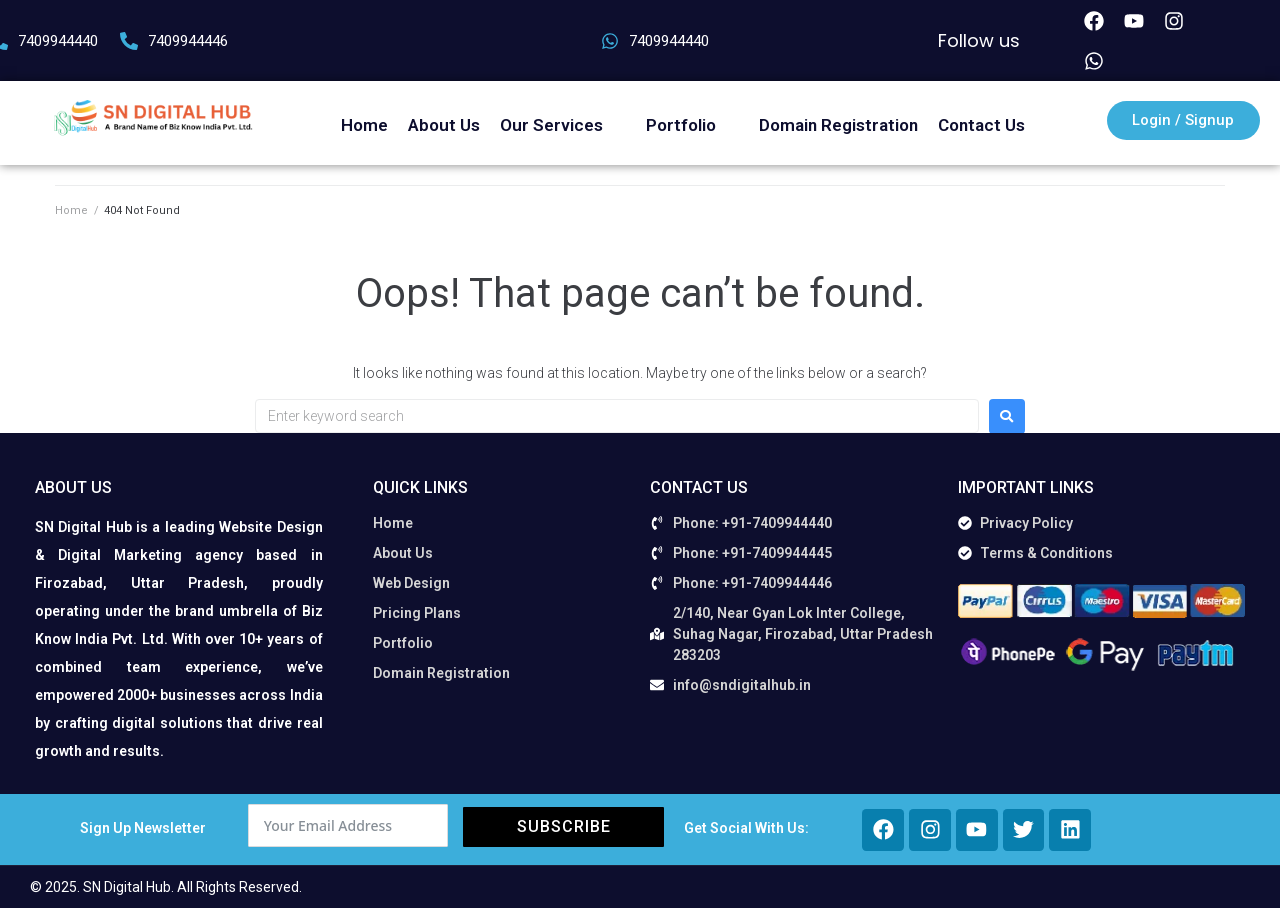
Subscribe (564, 826)
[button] (563, 125)
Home (71, 210)
